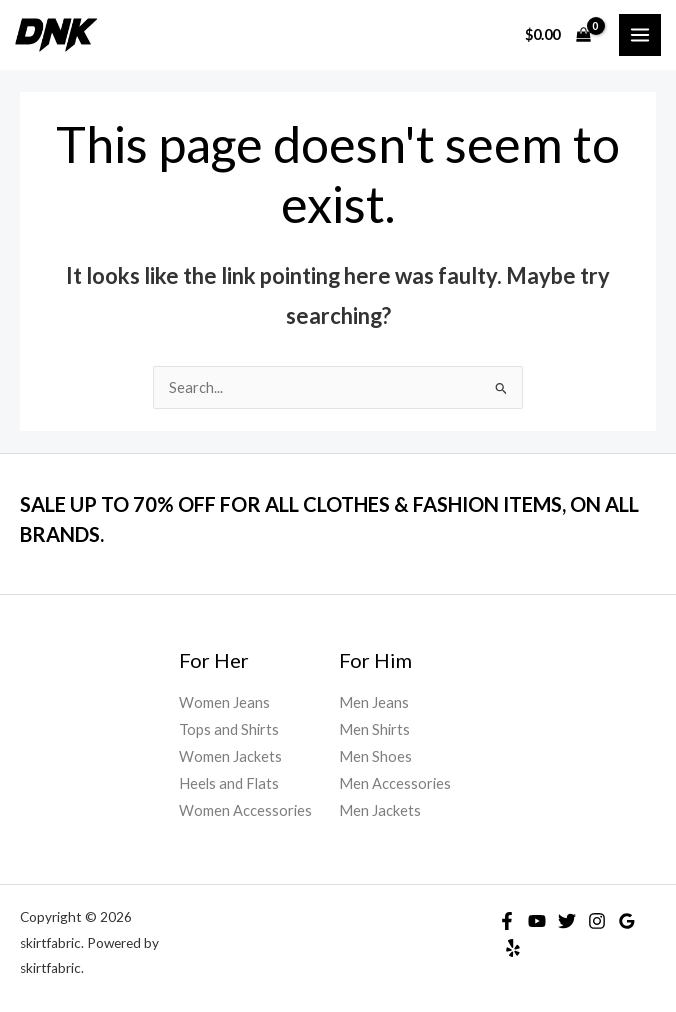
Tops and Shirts (229, 729)
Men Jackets (380, 810)
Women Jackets (230, 756)
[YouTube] (537, 921)
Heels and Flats (229, 783)
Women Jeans (224, 702)
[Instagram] (597, 921)
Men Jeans (374, 702)
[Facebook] (507, 921)
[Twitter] (567, 921)
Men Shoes (375, 756)
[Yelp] (513, 948)
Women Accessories (245, 810)
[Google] (627, 921)
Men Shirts (374, 729)
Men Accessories (395, 783)
